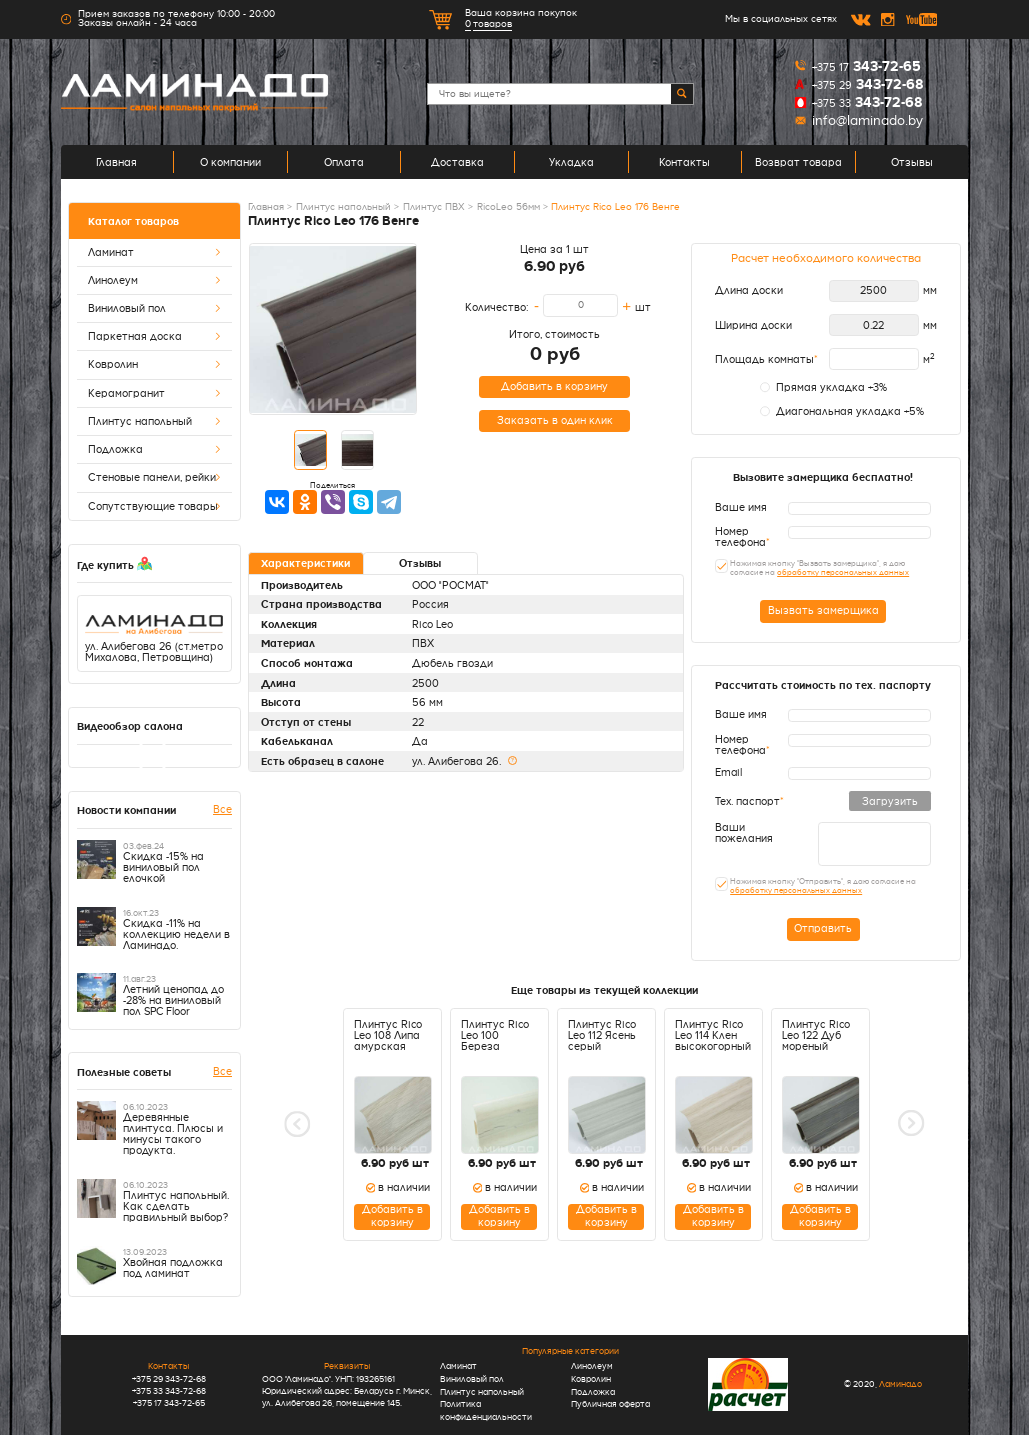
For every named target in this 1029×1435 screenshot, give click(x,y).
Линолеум (154, 280)
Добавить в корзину (554, 386)
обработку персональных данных (843, 572)
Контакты (684, 162)
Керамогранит (154, 393)
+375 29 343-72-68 (169, 1379)
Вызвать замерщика (823, 610)
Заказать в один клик (555, 420)
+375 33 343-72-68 (169, 1391)
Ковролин (154, 364)
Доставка (457, 162)
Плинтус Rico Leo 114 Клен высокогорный (713, 1035)
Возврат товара (798, 162)
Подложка (154, 449)
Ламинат (154, 252)
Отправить (823, 928)
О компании (230, 162)
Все (222, 809)
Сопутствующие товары (154, 506)
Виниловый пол (154, 308)
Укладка (571, 162)
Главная (116, 162)
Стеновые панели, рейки (154, 477)
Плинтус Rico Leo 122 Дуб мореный (816, 1035)
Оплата (344, 162)
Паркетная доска (154, 336)
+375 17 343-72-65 (169, 1403)
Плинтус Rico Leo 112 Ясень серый (602, 1035)
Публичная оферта (610, 1404)
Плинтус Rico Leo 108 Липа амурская (388, 1035)
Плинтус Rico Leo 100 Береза (495, 1035)
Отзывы (912, 162)
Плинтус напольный (154, 421)
